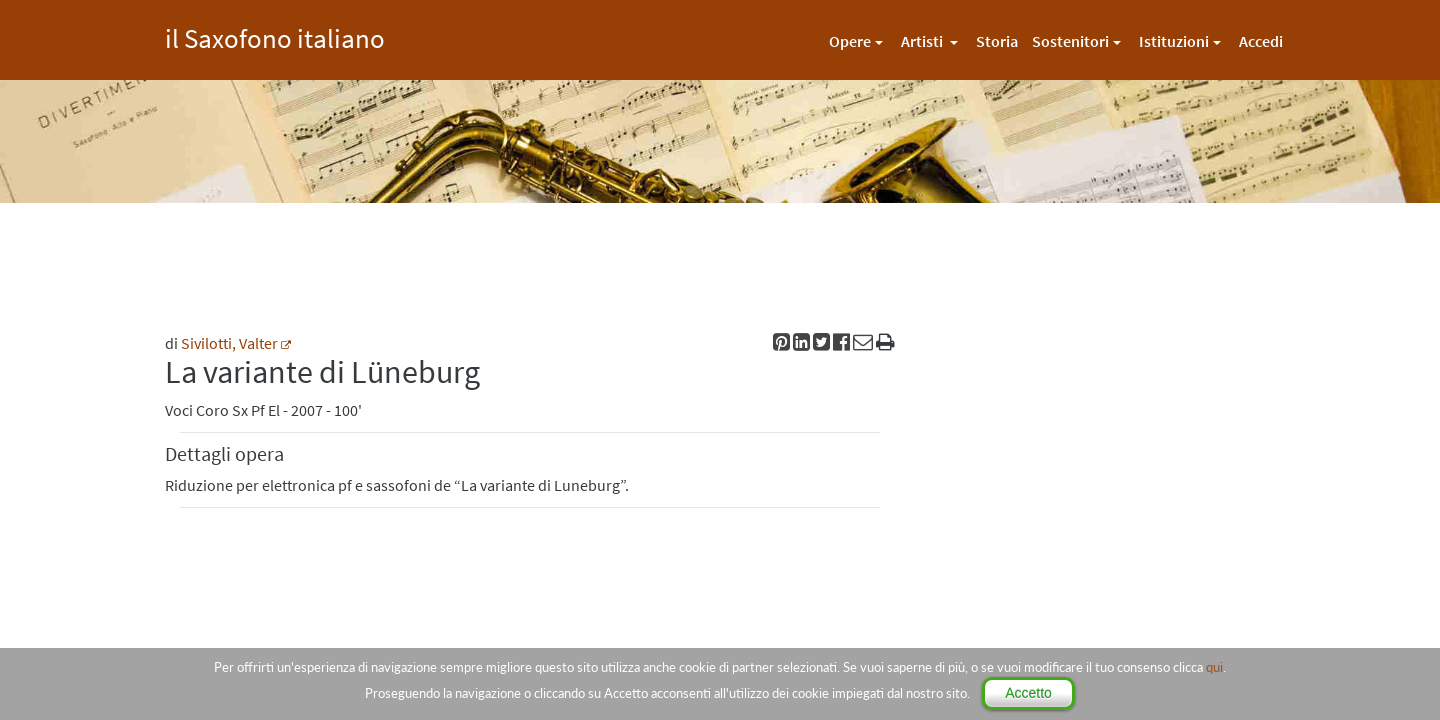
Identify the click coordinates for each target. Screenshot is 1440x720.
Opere (850, 41)
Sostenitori (1070, 41)
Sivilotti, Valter (229, 343)
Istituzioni (1174, 41)
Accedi (1261, 41)
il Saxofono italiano (275, 35)
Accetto (1028, 693)
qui (1214, 667)
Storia (997, 41)
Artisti (923, 41)
